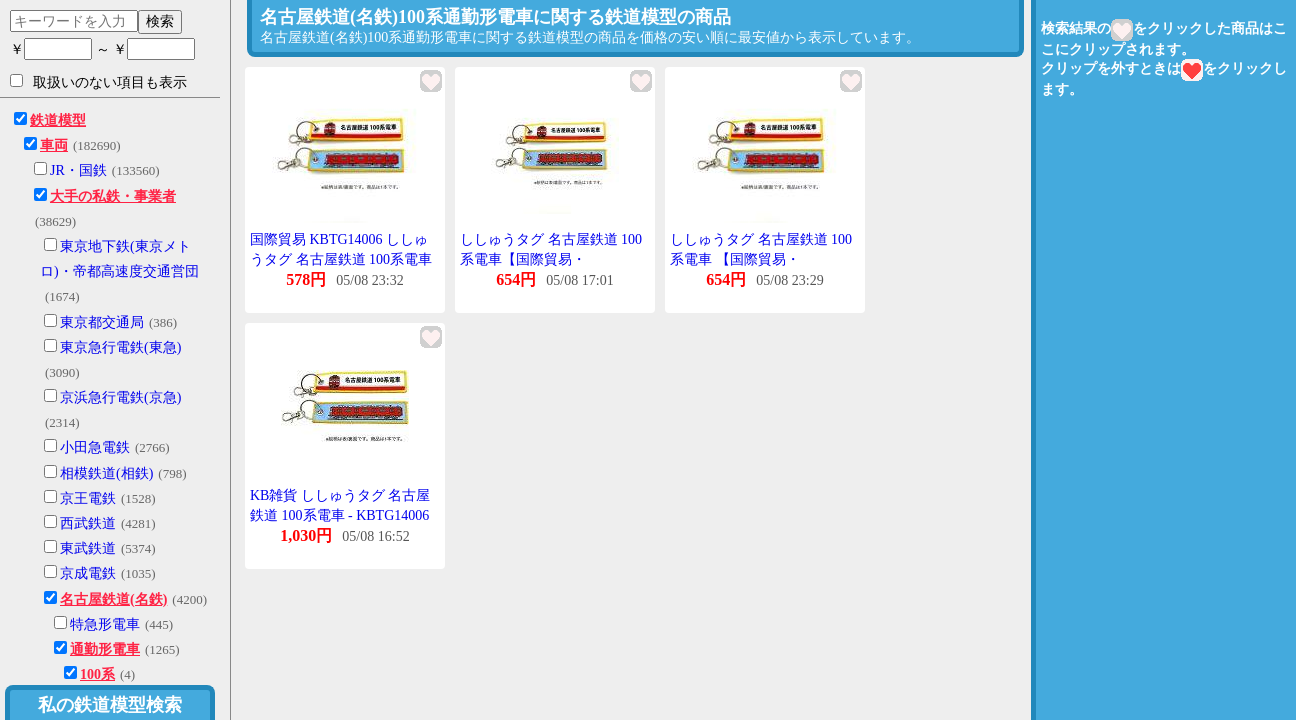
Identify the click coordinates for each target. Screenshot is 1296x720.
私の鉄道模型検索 (110, 705)
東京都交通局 (102, 322)
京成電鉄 (88, 573)
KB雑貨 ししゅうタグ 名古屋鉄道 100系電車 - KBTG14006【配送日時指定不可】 (340, 515)
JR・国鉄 (78, 170)
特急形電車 (105, 624)
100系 (97, 674)
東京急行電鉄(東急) (120, 347)
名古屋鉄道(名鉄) (113, 599)
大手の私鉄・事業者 (113, 196)
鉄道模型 (58, 120)
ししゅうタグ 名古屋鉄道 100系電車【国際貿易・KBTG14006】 (551, 259)
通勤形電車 (105, 649)
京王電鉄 (88, 498)
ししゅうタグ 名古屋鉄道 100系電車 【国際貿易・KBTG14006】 (761, 259)
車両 (54, 145)
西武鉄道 (88, 523)
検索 (160, 21)
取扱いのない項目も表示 (98, 82)
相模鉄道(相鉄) (106, 473)
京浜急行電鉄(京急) (120, 397)
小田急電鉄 (95, 447)
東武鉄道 (88, 548)
